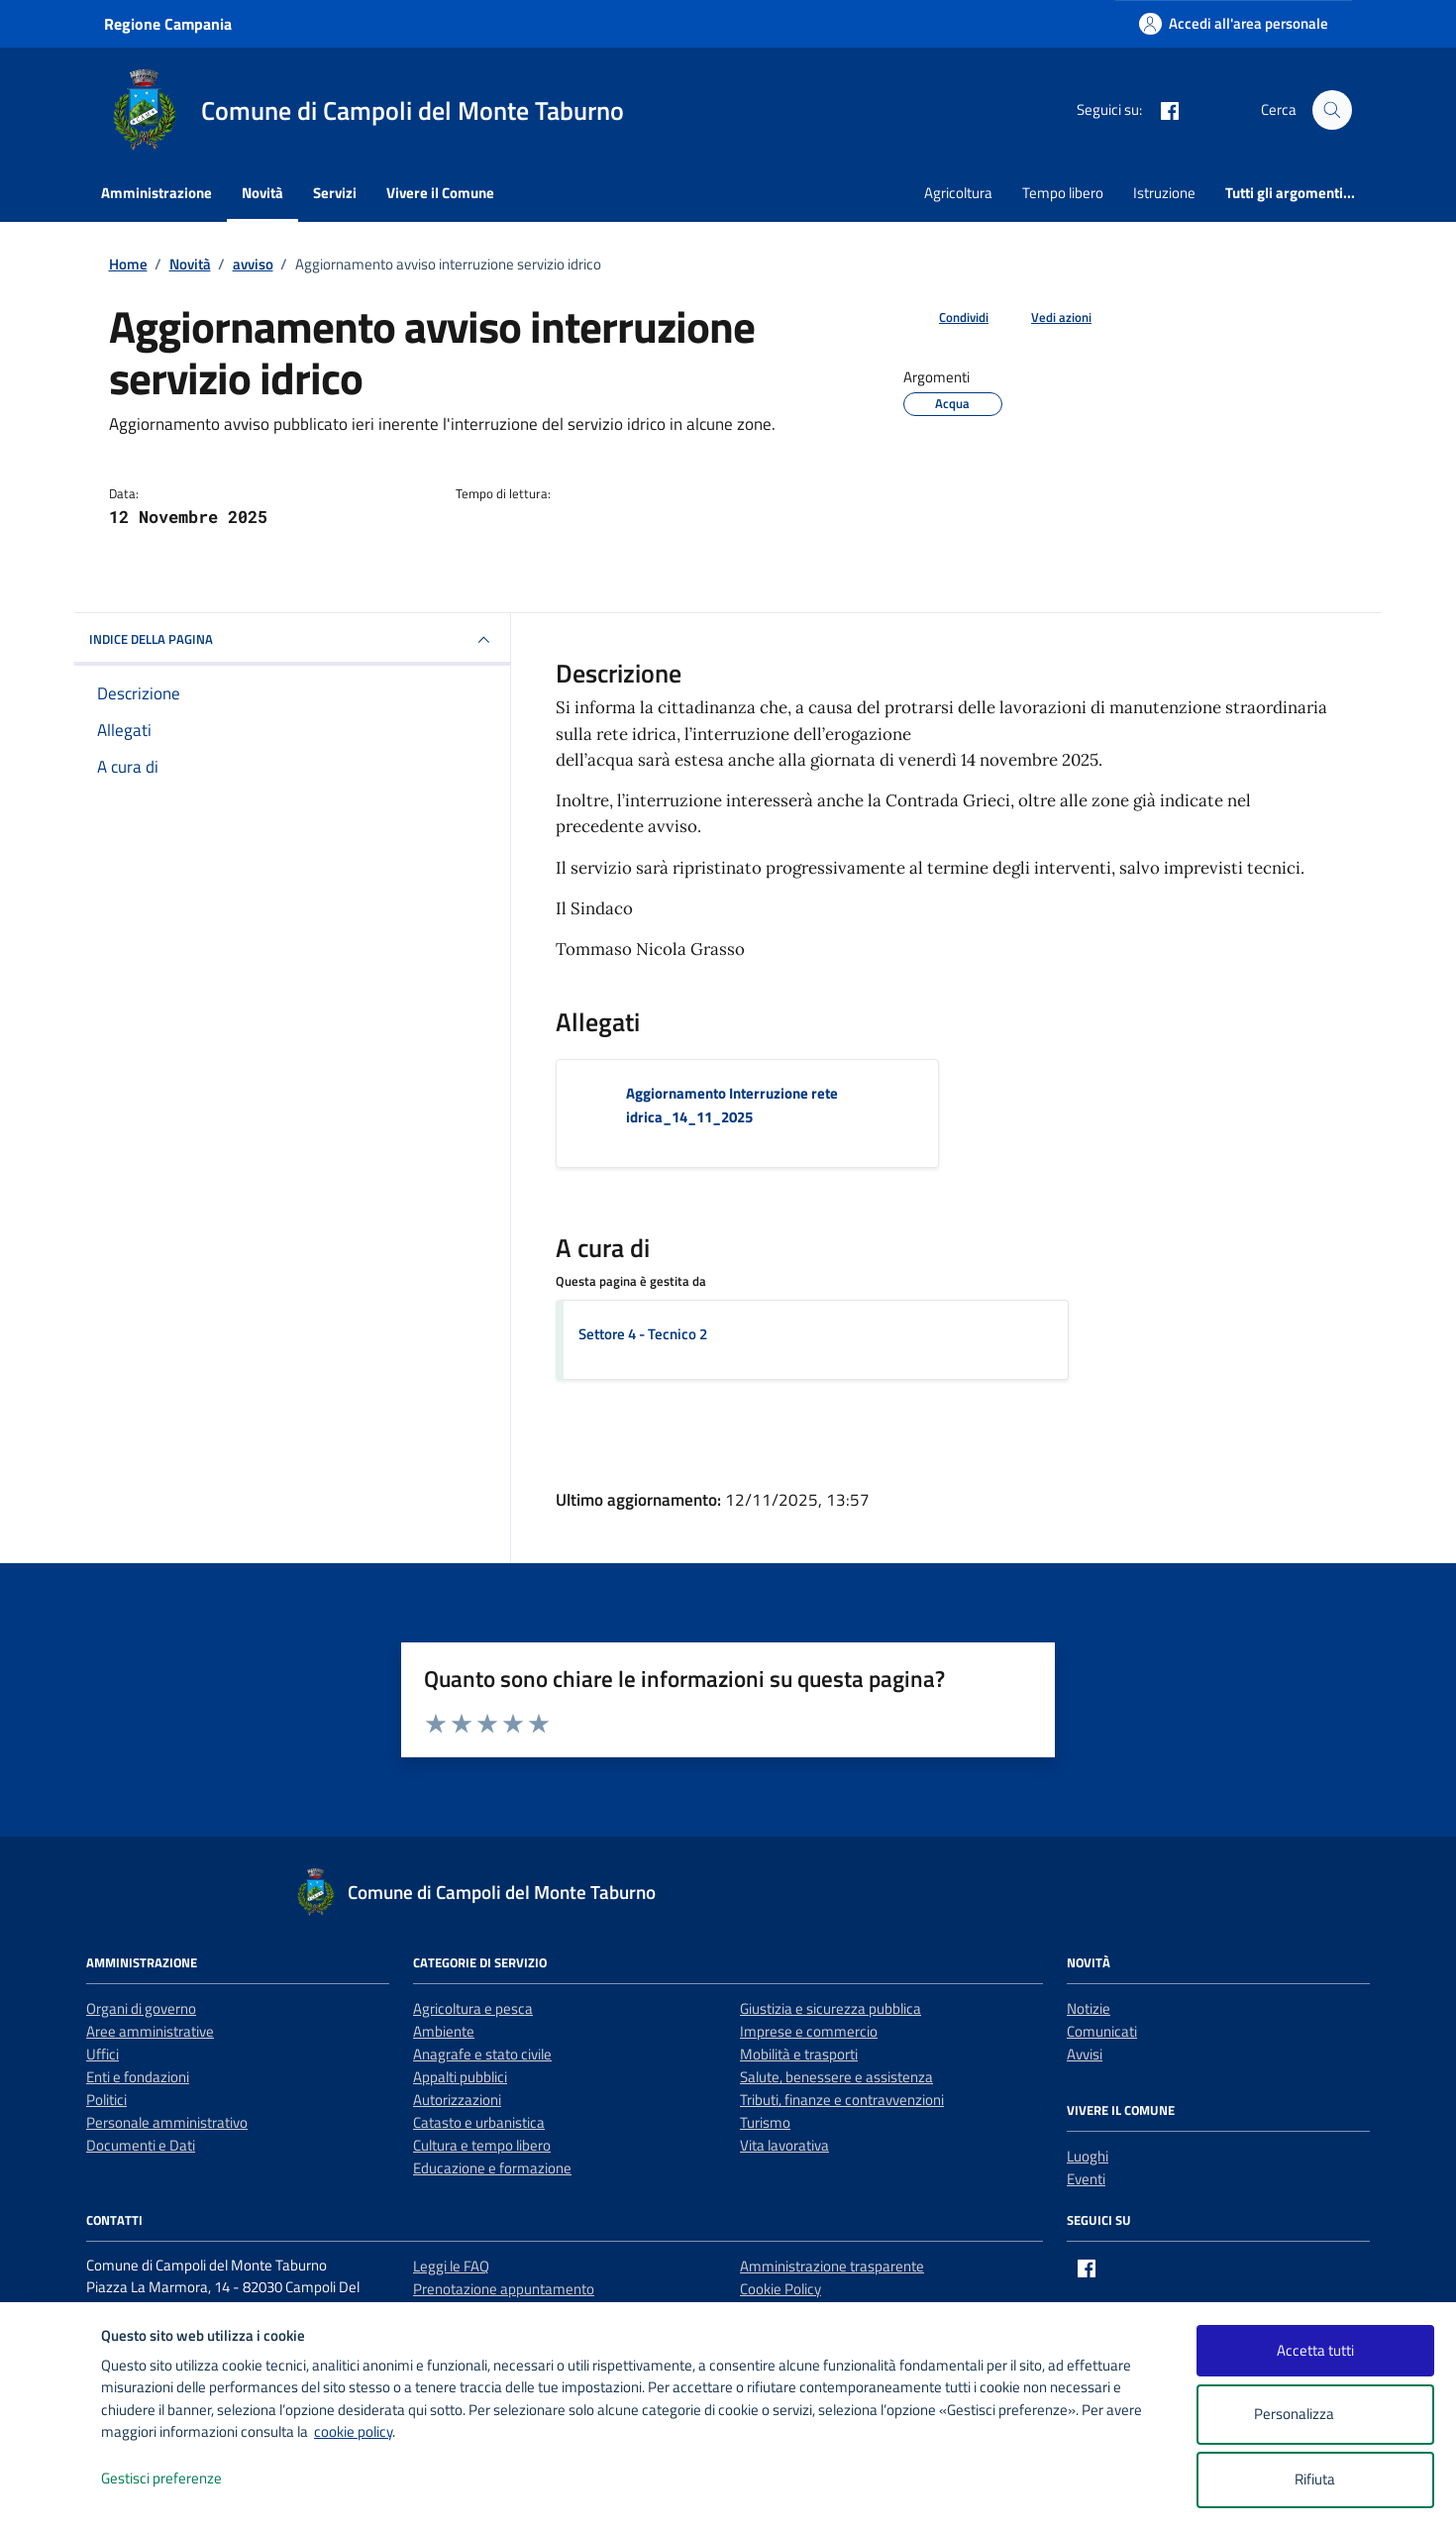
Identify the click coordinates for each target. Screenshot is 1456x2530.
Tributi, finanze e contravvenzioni (842, 2099)
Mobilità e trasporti (799, 2054)
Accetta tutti (1315, 2350)
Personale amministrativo (167, 2122)
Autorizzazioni (457, 2099)
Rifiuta (1315, 2479)
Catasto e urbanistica (479, 2122)
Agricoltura (958, 192)
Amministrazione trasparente (832, 2266)
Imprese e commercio (809, 2031)
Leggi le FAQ (451, 2266)
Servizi (335, 192)
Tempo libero (1062, 192)
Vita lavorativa (784, 2145)
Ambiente (443, 2031)
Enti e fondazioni (137, 2076)
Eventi (1086, 2178)
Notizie (1088, 2008)
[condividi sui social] (947, 318)
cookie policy (353, 2431)
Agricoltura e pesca (473, 2008)
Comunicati (1102, 2031)
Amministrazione (156, 192)
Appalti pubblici (460, 2076)
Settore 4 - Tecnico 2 (642, 1333)
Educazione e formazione (492, 2168)
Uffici (102, 2054)
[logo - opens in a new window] (51, 2494)
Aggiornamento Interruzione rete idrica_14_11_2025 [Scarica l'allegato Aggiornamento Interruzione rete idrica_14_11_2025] (732, 1105)
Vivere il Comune (440, 192)
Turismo (765, 2122)
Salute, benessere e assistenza (836, 2076)
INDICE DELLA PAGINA (292, 640)
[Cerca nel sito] (1332, 110)
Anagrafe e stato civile (482, 2054)
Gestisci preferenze (182, 2479)
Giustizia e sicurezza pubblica (830, 2008)
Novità (262, 192)
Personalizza (1315, 2414)
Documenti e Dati (140, 2145)
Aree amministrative (150, 2031)
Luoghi (1087, 2156)
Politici (106, 2099)
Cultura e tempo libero (482, 2145)
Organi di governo (141, 2008)
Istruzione (1164, 192)
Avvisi (1084, 2054)
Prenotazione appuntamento (503, 2288)
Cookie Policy (780, 2288)
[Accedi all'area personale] (1233, 23)
